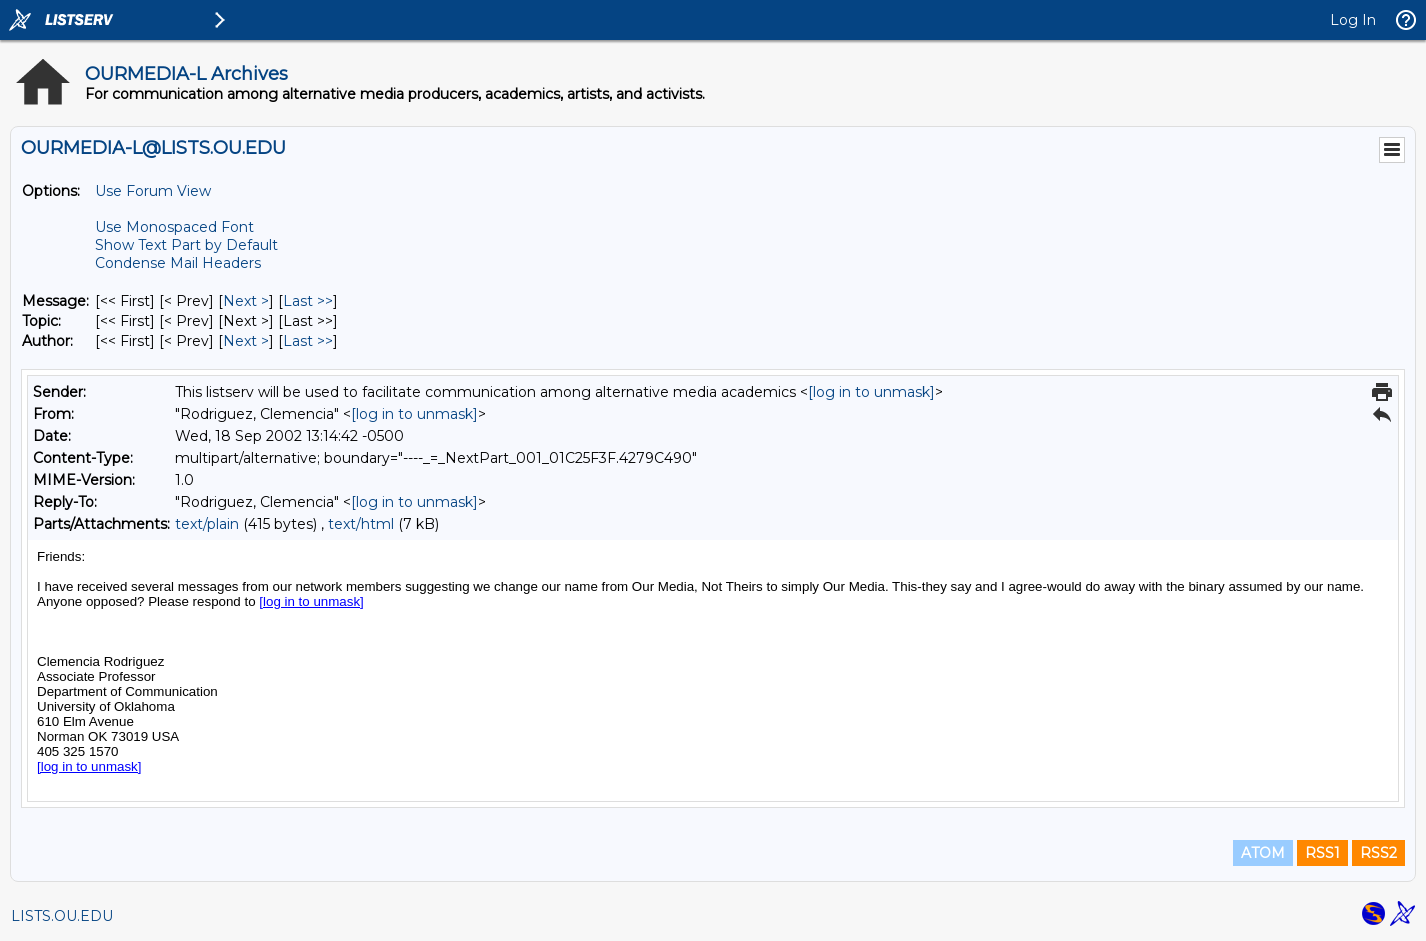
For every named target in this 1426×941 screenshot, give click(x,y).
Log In (1353, 20)
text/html (361, 524)
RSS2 (1378, 853)
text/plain (207, 524)
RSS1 (1322, 853)
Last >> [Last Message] (308, 301)
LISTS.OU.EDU (62, 916)
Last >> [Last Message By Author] (308, 341)
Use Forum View (153, 191)
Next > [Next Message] (246, 301)
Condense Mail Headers (178, 263)
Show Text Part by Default (186, 245)
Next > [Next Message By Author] (246, 341)
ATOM (1263, 853)
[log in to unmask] (871, 392)
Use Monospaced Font (174, 227)
